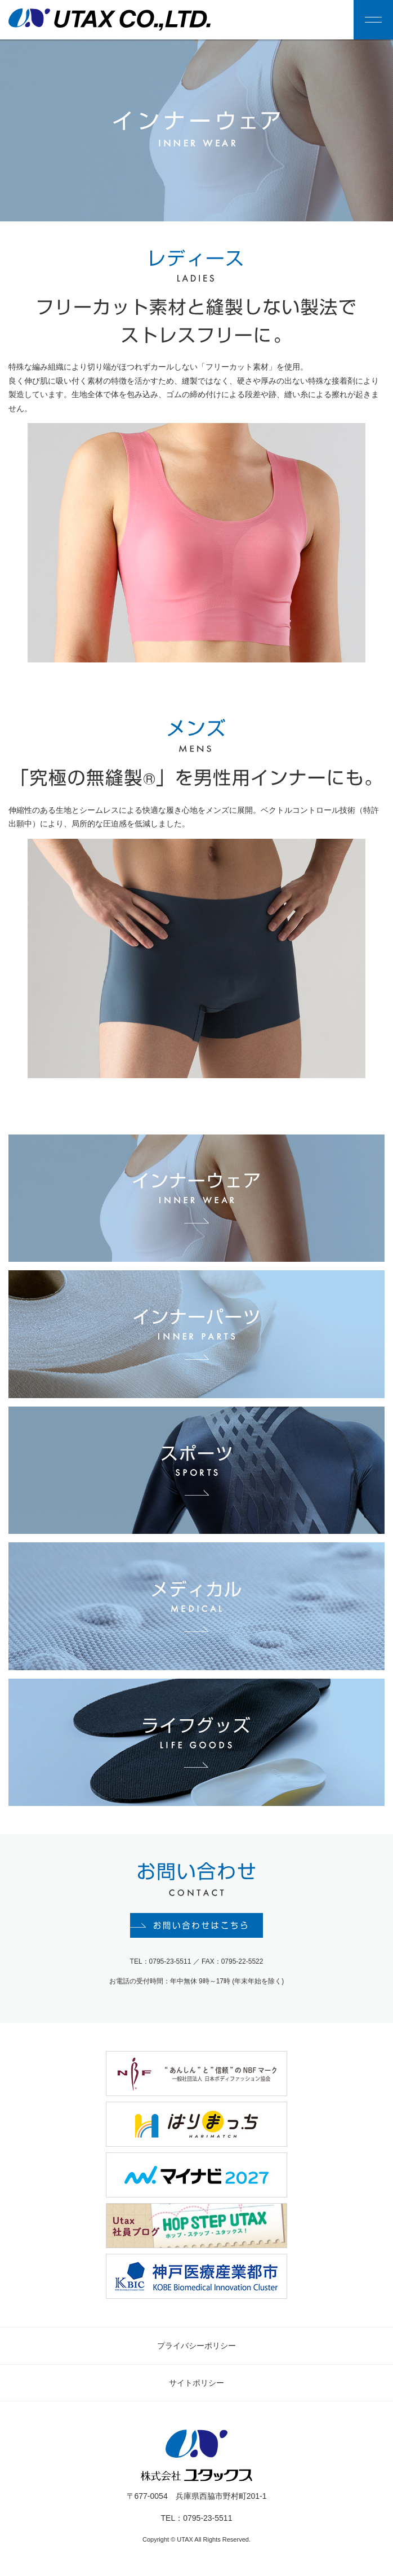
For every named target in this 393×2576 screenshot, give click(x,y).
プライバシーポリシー (196, 2348)
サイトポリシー (196, 2385)
